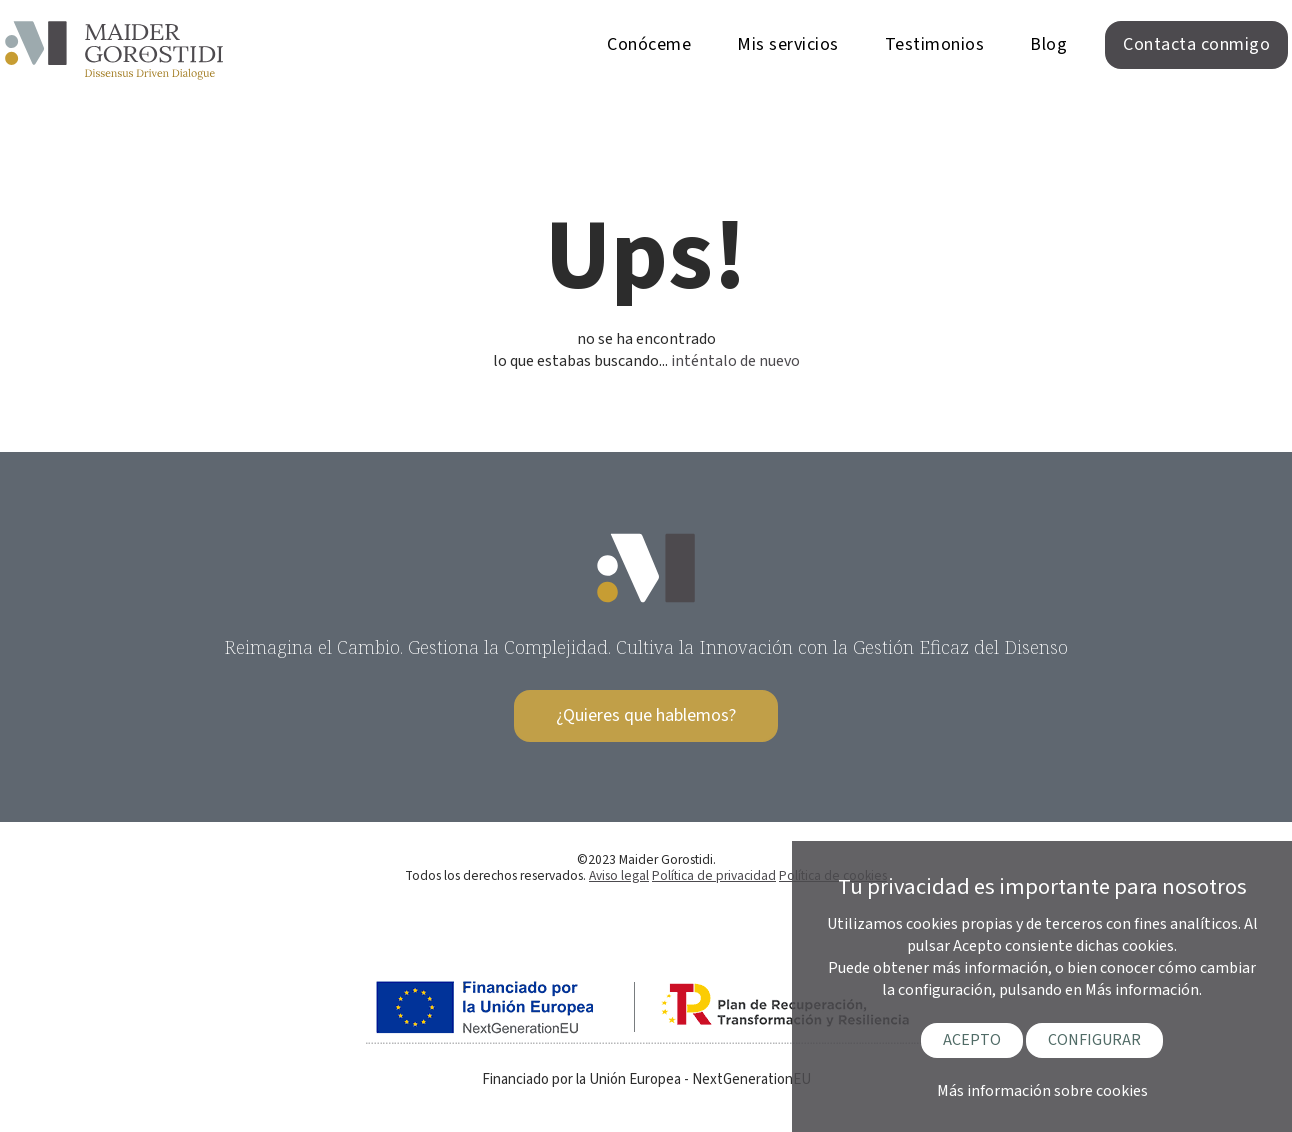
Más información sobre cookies (1042, 1091)
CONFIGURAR (1094, 1040)
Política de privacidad (714, 875)
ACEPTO (972, 1040)
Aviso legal (619, 875)
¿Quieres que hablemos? (646, 715)
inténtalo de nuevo (735, 361)
